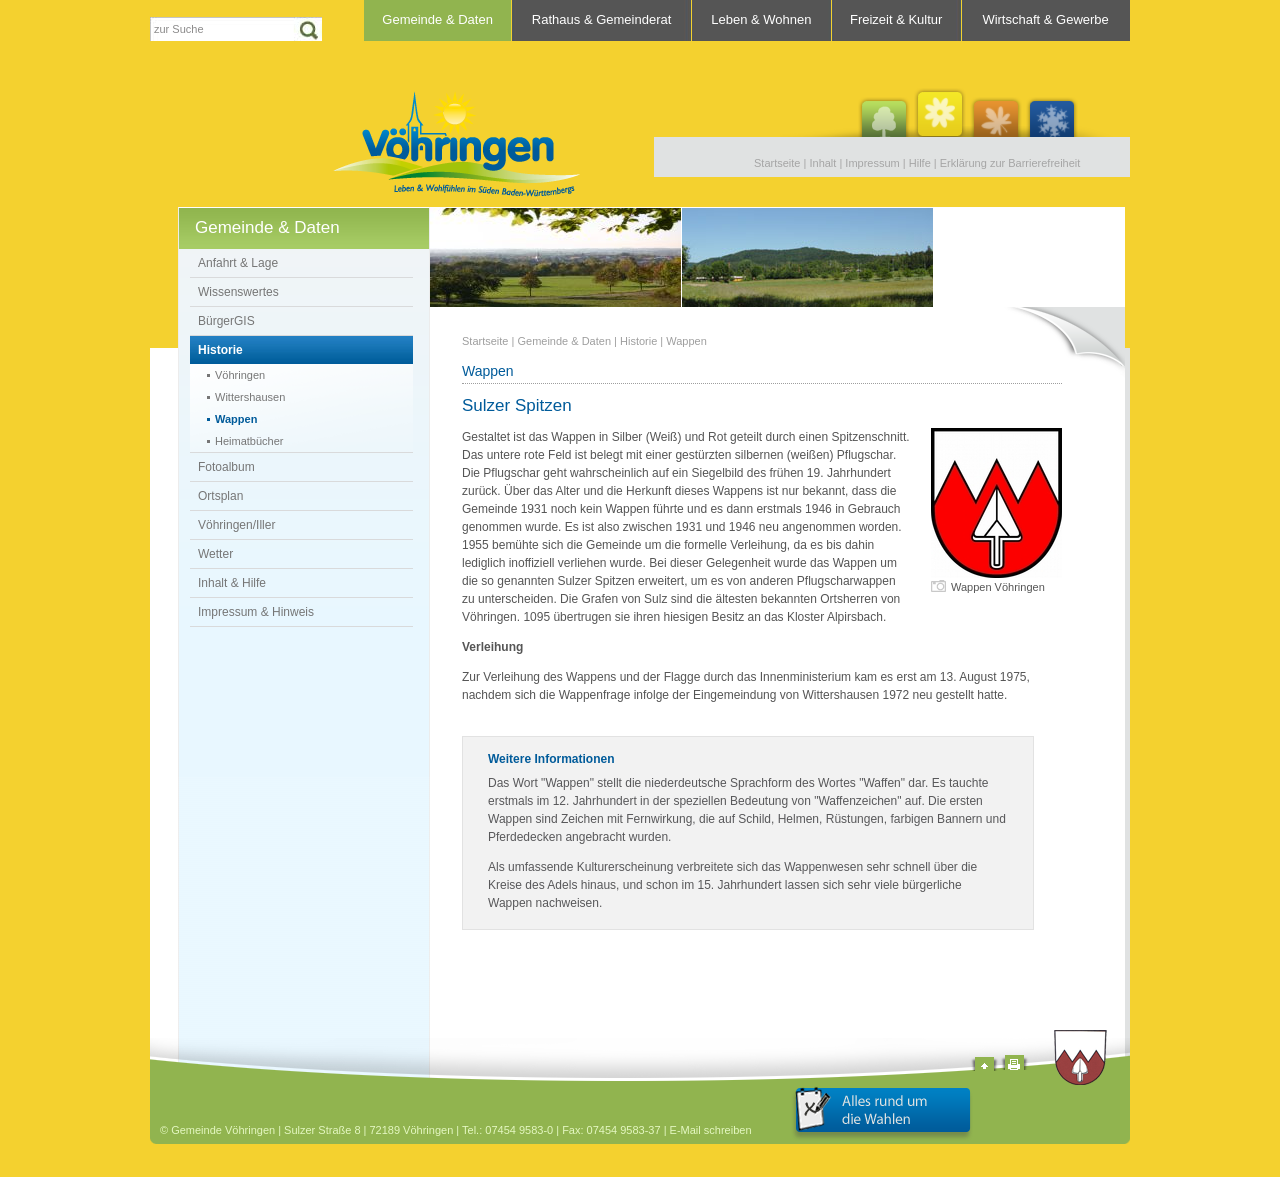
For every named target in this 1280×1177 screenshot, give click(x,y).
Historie (220, 350)
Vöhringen (240, 375)
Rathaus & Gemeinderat (601, 19)
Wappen (236, 419)
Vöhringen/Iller (236, 525)
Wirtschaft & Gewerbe (1045, 19)
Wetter (215, 554)
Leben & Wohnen (761, 19)
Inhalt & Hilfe (232, 583)
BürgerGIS (226, 321)
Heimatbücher (249, 441)
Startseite (777, 163)
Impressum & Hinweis (256, 612)
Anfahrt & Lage (238, 263)
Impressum (872, 163)
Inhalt (822, 163)
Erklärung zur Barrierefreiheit (1010, 163)
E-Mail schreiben (711, 1130)
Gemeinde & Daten (437, 19)
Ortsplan (220, 496)
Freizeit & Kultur (896, 19)
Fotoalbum (226, 467)
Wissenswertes (238, 292)
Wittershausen (250, 397)
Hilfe (920, 163)
